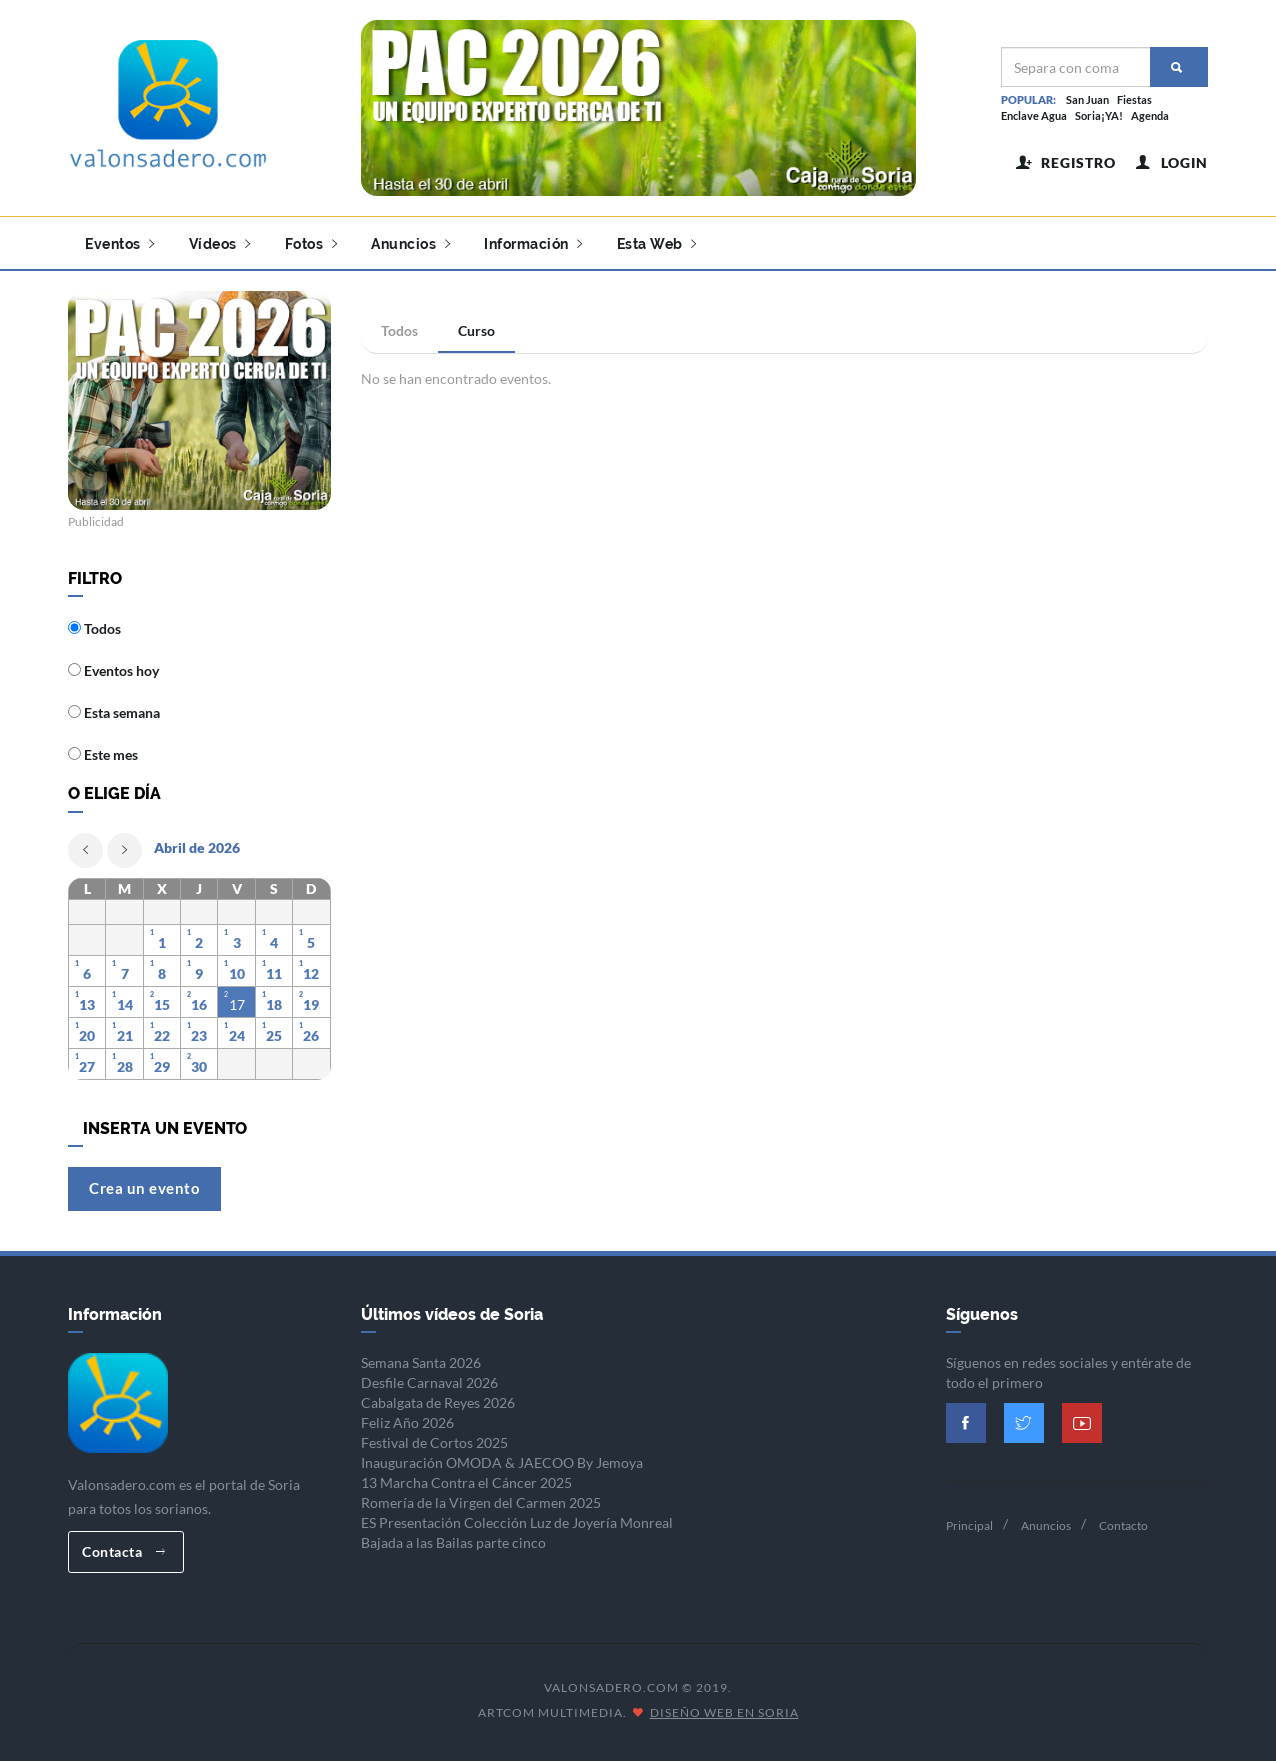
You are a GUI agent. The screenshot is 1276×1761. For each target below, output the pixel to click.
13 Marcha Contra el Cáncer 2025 (466, 1482)
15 (162, 1004)
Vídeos (220, 244)
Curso (476, 330)
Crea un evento (144, 1188)
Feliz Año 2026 (407, 1422)
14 (125, 1004)
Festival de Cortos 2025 (434, 1442)
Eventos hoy (113, 670)
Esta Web (657, 244)
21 (125, 1035)
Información (533, 244)
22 (162, 1035)
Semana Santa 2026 (421, 1362)
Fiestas (1134, 99)
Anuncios (410, 244)
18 (274, 1004)
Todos (399, 330)
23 (199, 1035)
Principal (969, 1525)
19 (311, 1004)
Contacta (123, 1551)
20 (87, 1035)
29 (162, 1066)
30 (199, 1066)
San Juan (1087, 99)
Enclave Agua (1034, 115)
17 (237, 1004)
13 (87, 1004)
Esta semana (114, 712)
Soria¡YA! (1099, 115)
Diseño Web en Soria (724, 1712)
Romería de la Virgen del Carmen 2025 (481, 1502)
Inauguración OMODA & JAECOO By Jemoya (502, 1462)
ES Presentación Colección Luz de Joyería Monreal (517, 1522)
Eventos (120, 244)
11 (274, 973)
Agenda (1150, 115)
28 (125, 1066)
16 (199, 1004)
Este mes (103, 754)
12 (311, 973)
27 (87, 1066)
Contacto (1123, 1525)
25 (274, 1035)
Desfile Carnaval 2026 (429, 1382)
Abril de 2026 (197, 847)
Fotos (311, 244)
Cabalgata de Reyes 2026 (438, 1402)
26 (311, 1035)
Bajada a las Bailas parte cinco (453, 1542)
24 (237, 1035)
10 (237, 973)
